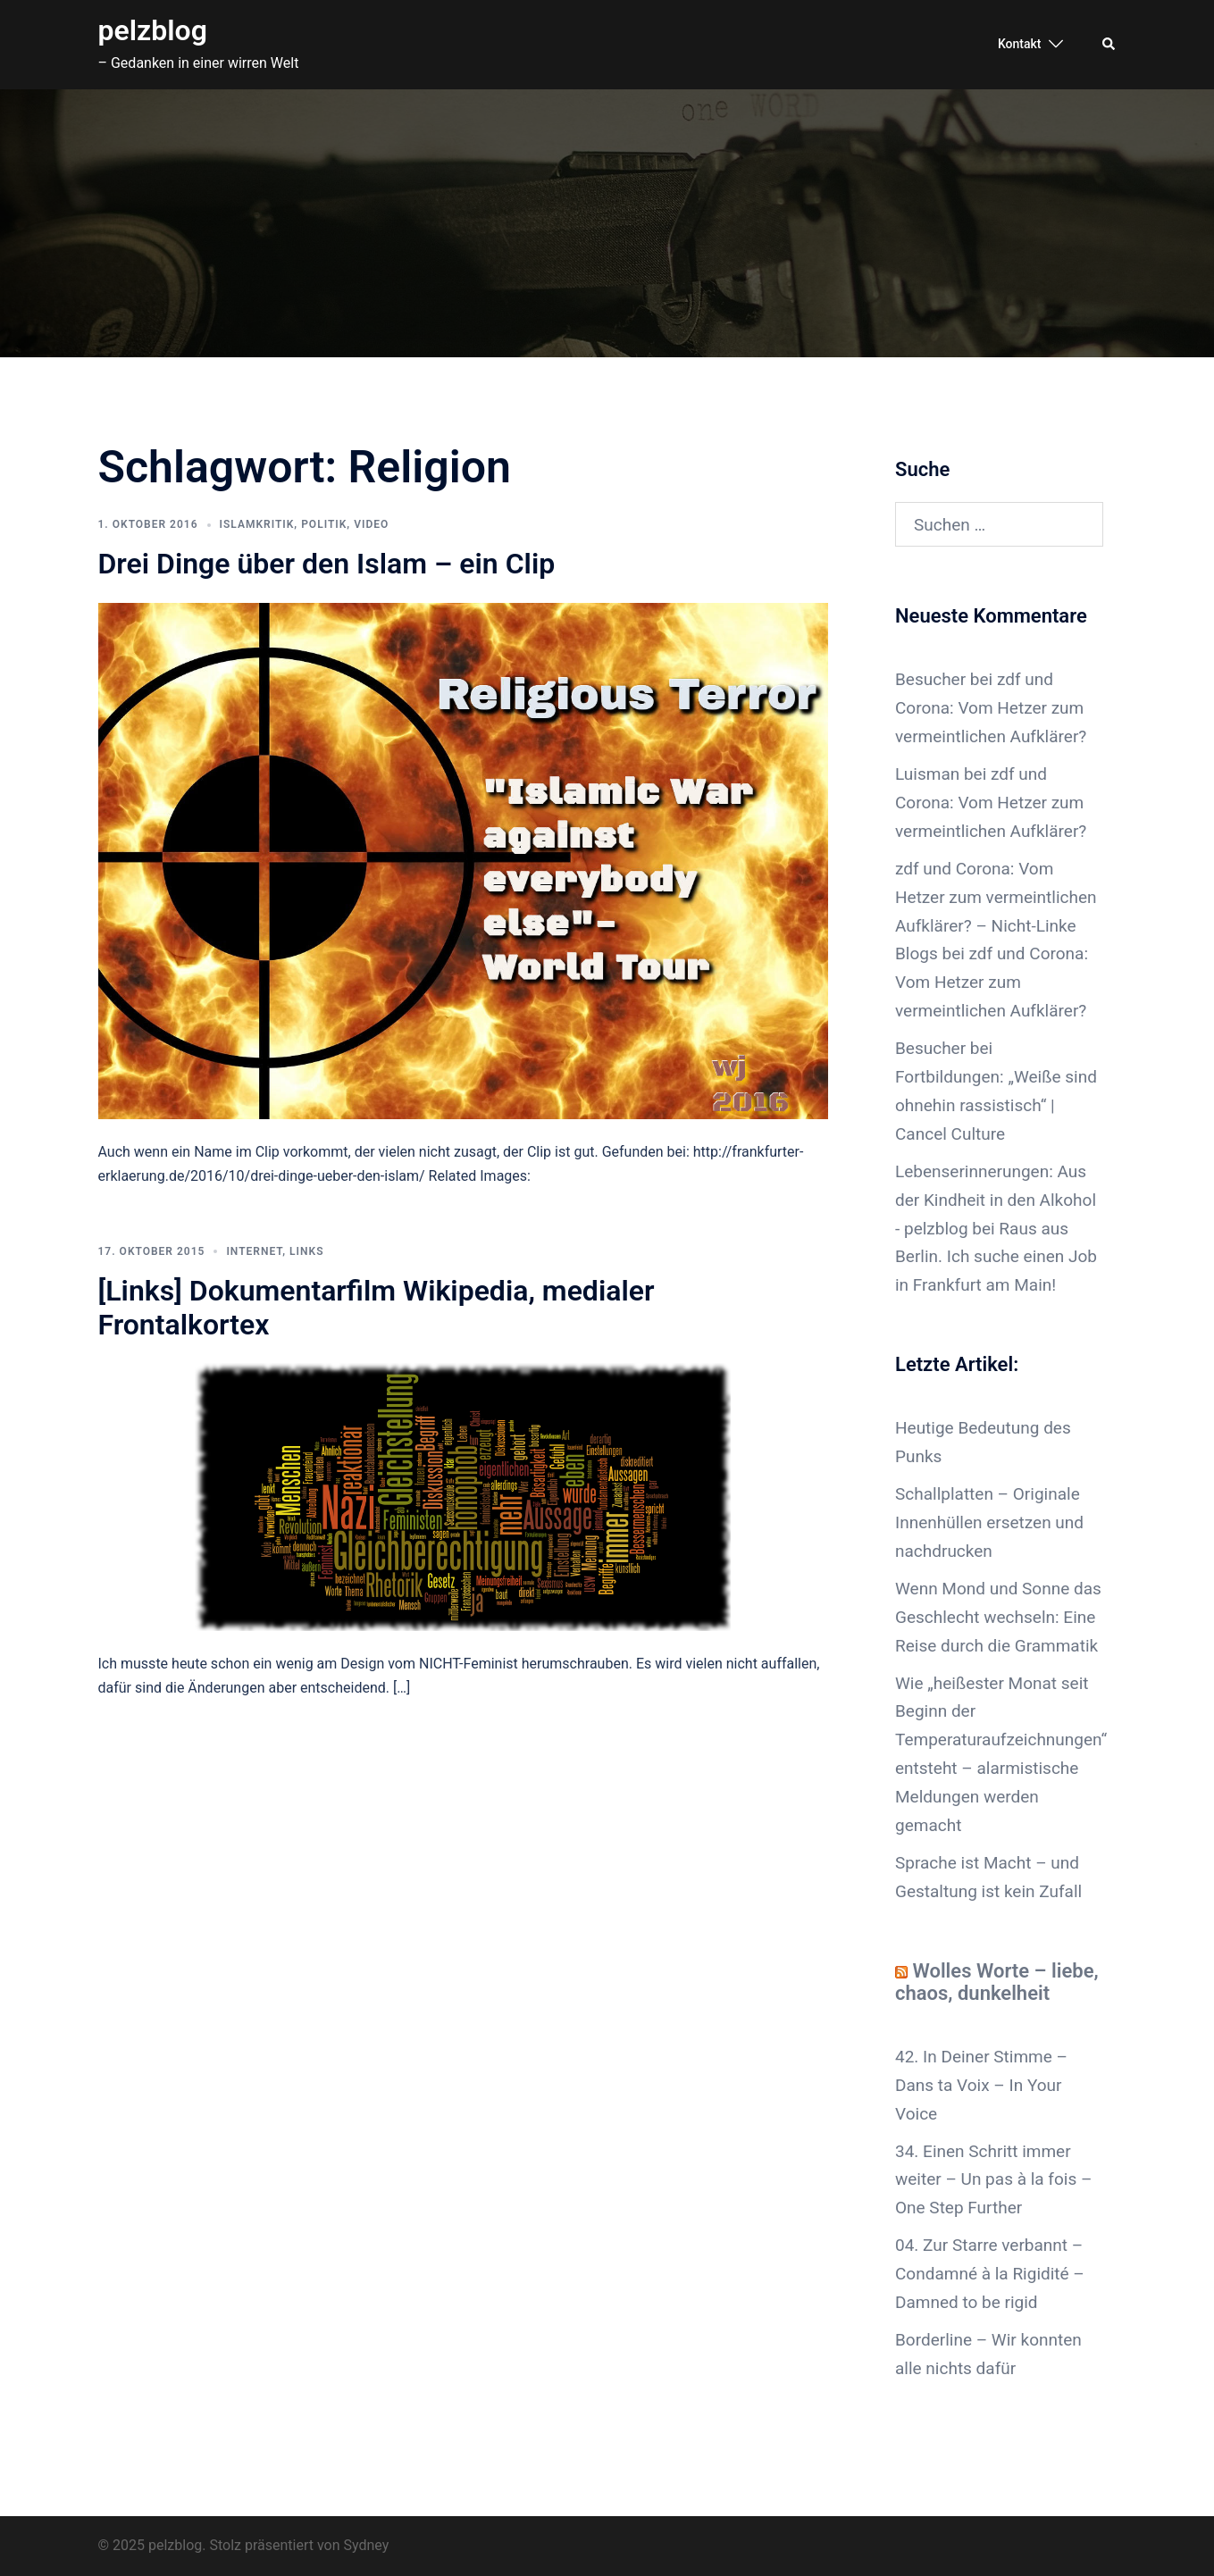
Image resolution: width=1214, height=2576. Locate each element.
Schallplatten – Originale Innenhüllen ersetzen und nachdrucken (989, 1522)
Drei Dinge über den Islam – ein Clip (327, 564)
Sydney (366, 2545)
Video (371, 524)
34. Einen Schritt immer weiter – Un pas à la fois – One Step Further (993, 2180)
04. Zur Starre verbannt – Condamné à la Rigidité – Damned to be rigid (989, 2274)
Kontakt (1020, 44)
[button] (1109, 45)
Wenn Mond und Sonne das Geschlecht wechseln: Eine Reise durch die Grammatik (998, 1617)
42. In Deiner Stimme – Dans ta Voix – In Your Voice (981, 2085)
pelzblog (152, 30)
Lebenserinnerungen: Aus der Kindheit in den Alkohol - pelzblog (995, 1200)
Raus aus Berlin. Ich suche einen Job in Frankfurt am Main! (996, 1257)
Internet (254, 1251)
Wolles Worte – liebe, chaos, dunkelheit (997, 1982)
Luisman (927, 774)
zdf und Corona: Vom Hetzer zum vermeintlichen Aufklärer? (990, 708)
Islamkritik (257, 524)
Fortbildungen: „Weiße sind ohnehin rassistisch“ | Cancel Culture (996, 1105)
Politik (324, 524)
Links (306, 1251)
